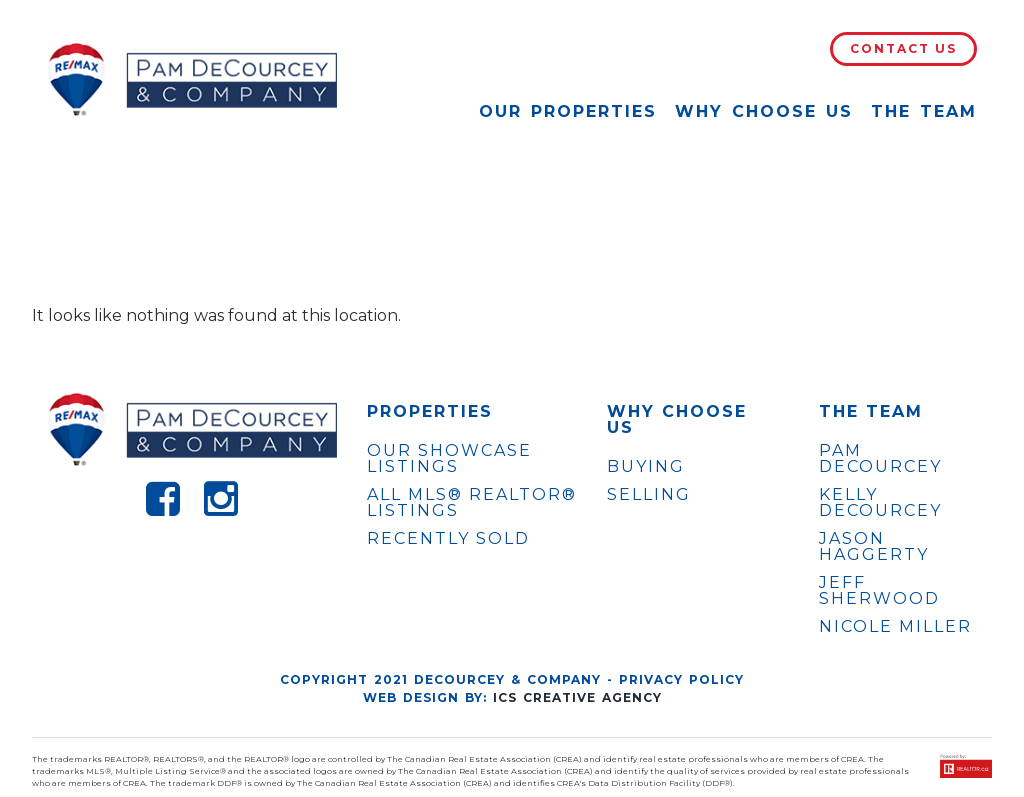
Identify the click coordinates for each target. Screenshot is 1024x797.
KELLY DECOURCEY (880, 503)
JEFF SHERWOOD (879, 591)
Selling (649, 494)
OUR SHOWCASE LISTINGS (449, 458)
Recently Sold (448, 538)
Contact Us (903, 48)
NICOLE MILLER (895, 627)
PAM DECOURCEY (880, 459)
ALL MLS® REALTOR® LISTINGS (472, 502)
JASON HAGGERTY (874, 547)
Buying (646, 466)
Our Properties (568, 111)
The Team (924, 111)
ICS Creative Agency (577, 697)
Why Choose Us (764, 111)
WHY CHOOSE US (677, 420)
